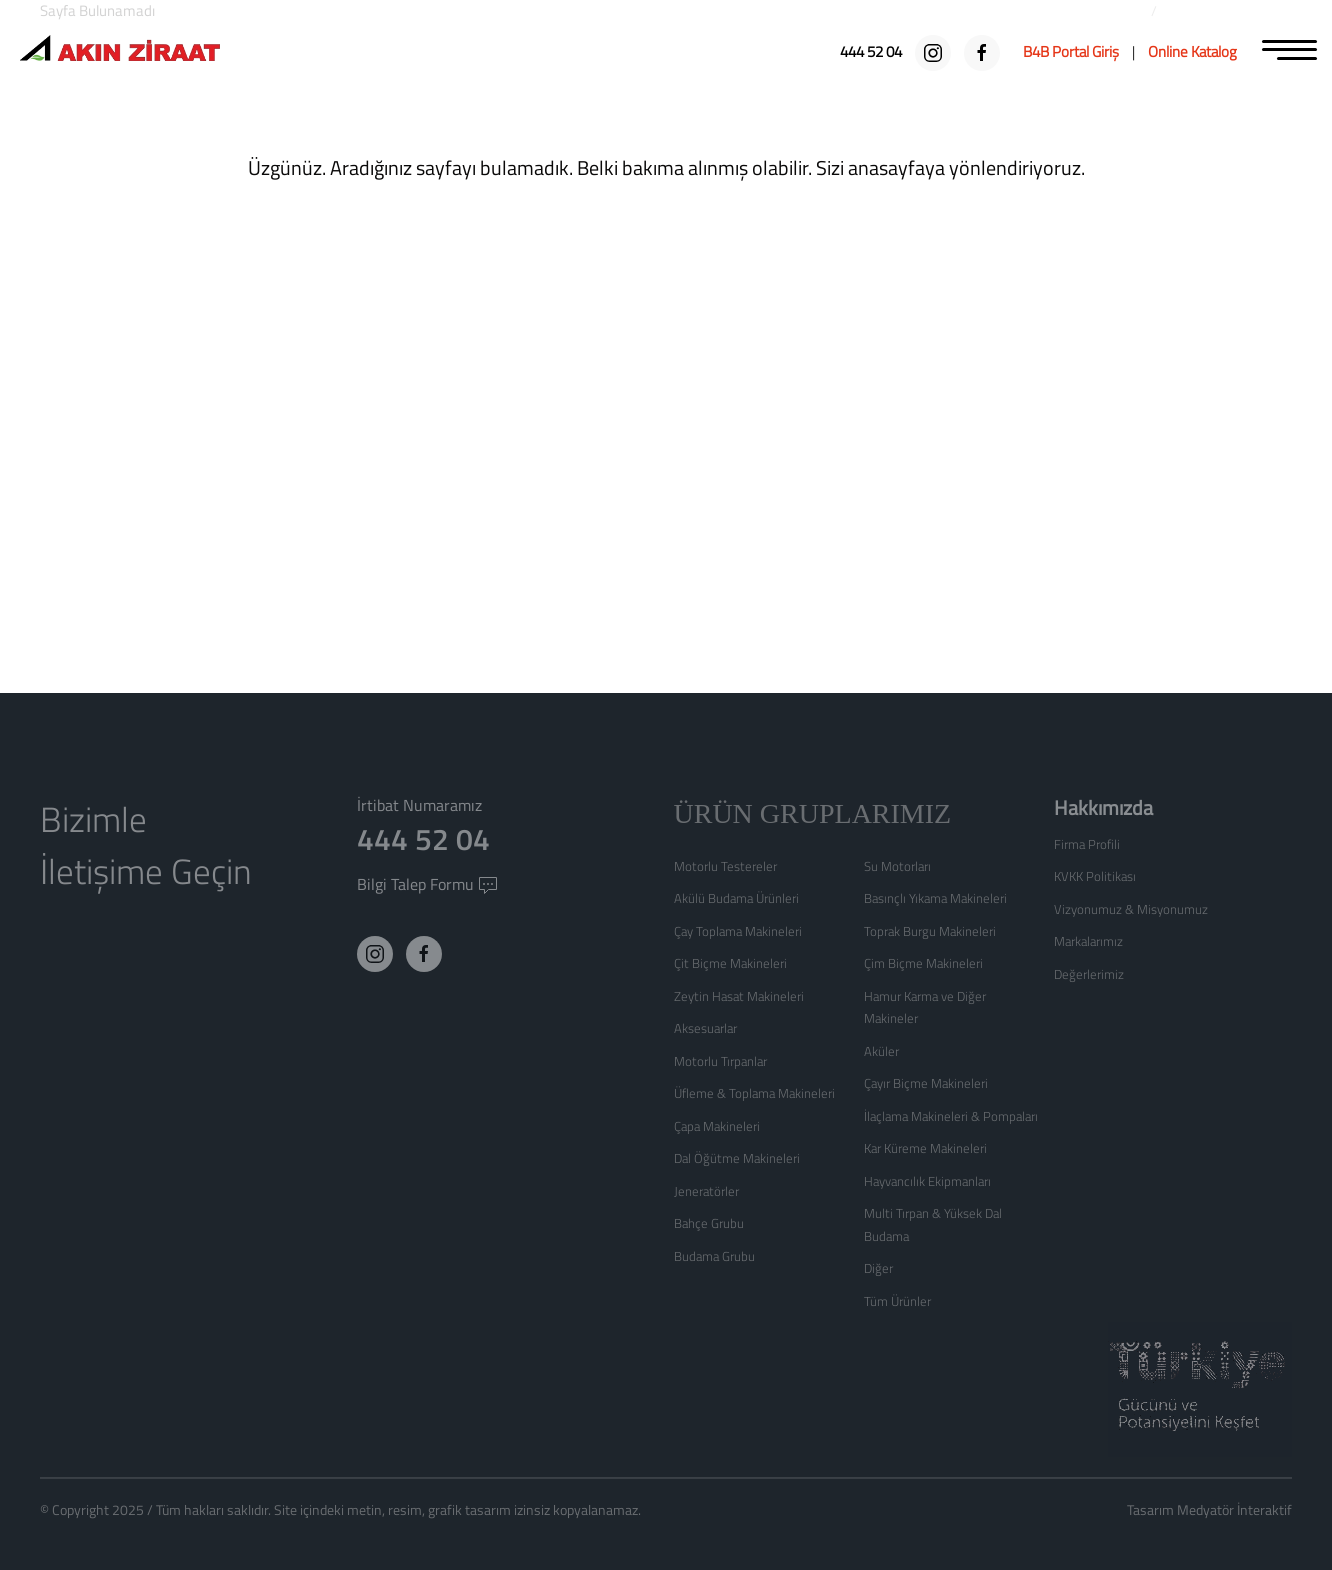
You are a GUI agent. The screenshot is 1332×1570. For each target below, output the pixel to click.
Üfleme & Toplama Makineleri (754, 1093)
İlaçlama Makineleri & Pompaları (951, 1116)
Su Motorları (897, 866)
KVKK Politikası (1095, 876)
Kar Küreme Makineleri (925, 1148)
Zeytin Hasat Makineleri (739, 996)
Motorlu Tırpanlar (720, 1061)
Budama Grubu (714, 1256)
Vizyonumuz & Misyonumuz (1131, 909)
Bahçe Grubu (709, 1223)
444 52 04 (423, 839)
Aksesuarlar (705, 1028)
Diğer (878, 1268)
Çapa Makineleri (717, 1126)
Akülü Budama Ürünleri (736, 898)
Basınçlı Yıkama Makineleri (935, 898)
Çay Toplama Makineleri (738, 931)
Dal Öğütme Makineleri (737, 1158)
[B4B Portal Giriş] (1071, 51)
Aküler (881, 1051)
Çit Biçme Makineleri (730, 963)
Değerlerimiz (1089, 974)
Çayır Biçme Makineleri (926, 1083)
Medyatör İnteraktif (1234, 1509)
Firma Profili (1087, 844)
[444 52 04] (872, 51)
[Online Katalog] (1192, 51)
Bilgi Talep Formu (427, 884)
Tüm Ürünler (897, 1301)
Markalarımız (1088, 941)
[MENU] (1289, 48)
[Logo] (120, 50)
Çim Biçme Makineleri (923, 963)
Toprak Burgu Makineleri (930, 931)
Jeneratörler (706, 1191)
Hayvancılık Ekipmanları (927, 1181)
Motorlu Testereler (725, 866)
